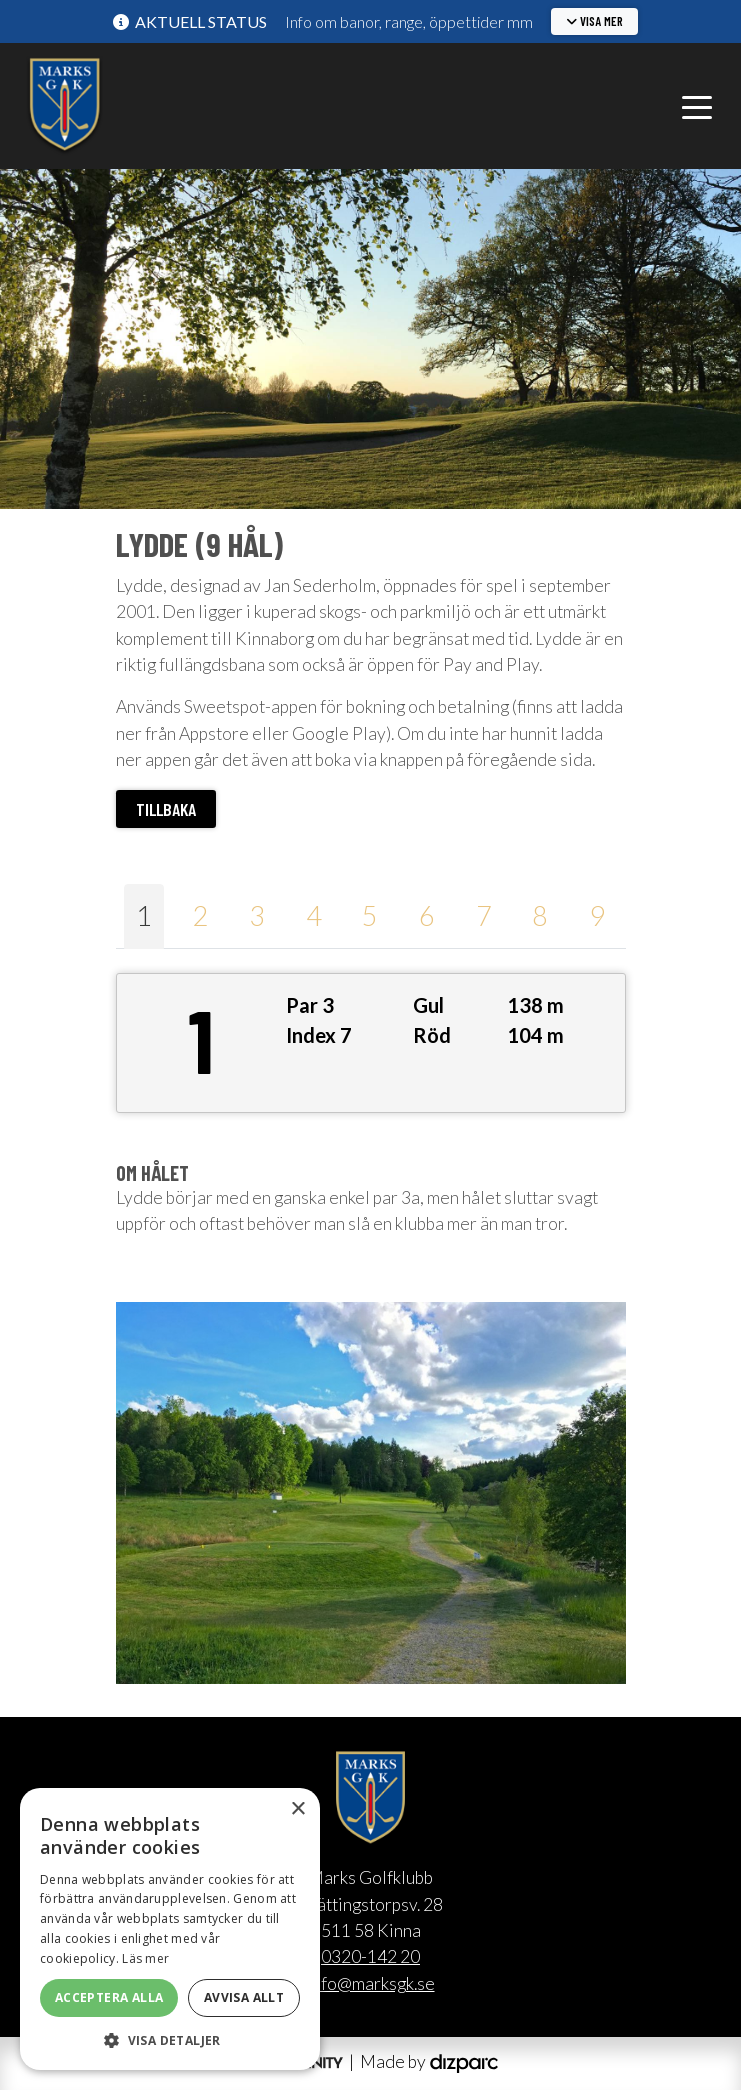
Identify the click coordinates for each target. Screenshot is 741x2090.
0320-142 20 (370, 1956)
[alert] (170, 1929)
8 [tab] (540, 915)
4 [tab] (314, 915)
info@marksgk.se (371, 1983)
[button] (594, 21)
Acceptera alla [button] (109, 1997)
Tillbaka (166, 809)
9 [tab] (597, 915)
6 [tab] (427, 915)
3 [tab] (257, 915)
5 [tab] (370, 915)
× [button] (297, 1809)
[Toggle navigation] (697, 106)
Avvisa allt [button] (244, 1997)
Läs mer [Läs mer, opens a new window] (145, 1958)
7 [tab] (484, 915)
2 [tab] (200, 915)
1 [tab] (144, 915)
